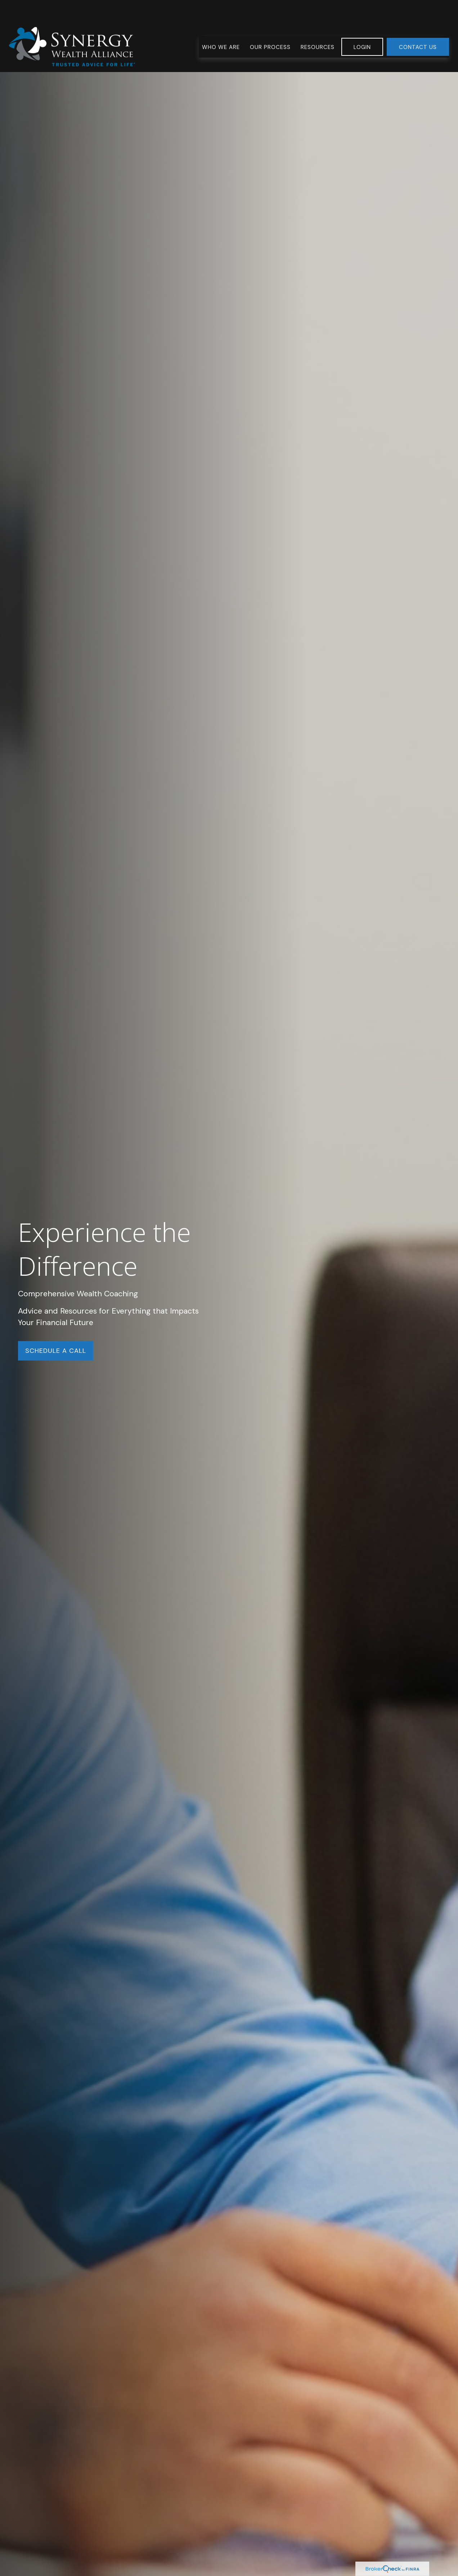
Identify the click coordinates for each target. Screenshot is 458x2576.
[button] (221, 25)
